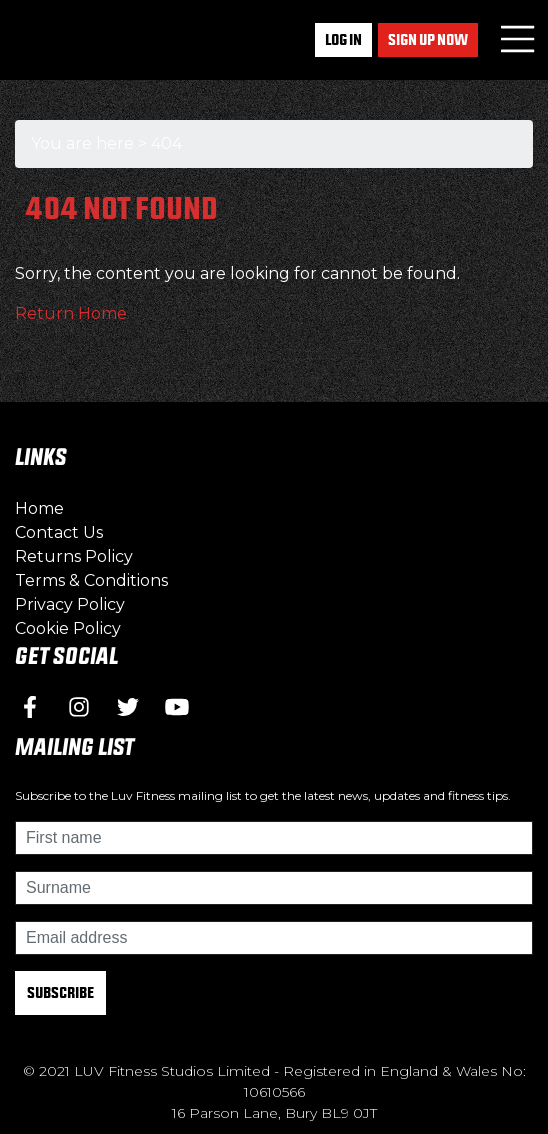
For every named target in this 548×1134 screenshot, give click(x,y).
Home (39, 508)
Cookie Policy (68, 628)
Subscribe (60, 992)
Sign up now (428, 39)
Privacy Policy (70, 604)
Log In (343, 39)
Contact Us (59, 532)
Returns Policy (74, 556)
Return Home (71, 313)
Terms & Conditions (91, 580)
